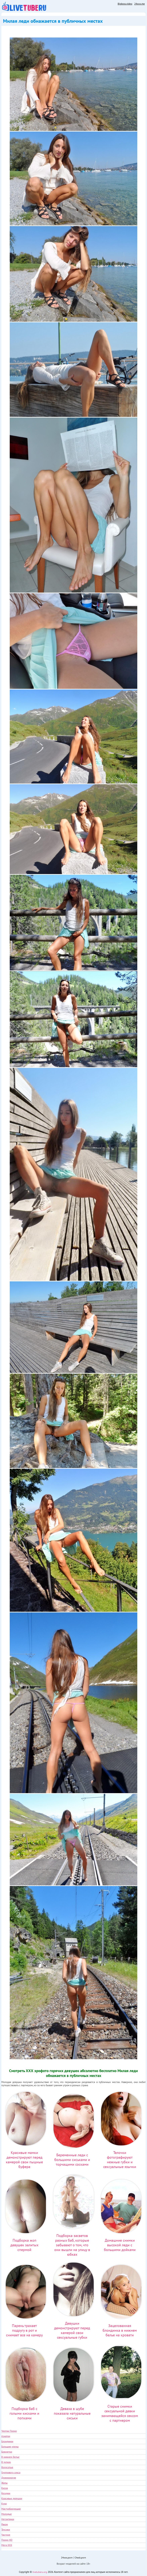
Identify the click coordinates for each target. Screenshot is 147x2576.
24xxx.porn (67, 2557)
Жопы (4, 2482)
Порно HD (6, 2540)
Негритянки (7, 2519)
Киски (4, 2488)
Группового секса (10, 2472)
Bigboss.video (125, 3)
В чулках (6, 2462)
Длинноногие (8, 2477)
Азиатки (5, 2436)
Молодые (6, 2514)
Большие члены (10, 2446)
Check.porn (80, 2557)
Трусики (5, 2529)
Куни (4, 2503)
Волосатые (7, 2467)
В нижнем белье (10, 2457)
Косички (5, 2493)
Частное (5, 2534)
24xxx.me (139, 3)
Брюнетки (6, 2451)
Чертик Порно (9, 2431)
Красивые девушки (11, 2498)
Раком (4, 2524)
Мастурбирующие (11, 2508)
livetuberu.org (40, 2571)
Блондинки (7, 2441)
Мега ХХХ (6, 2545)
